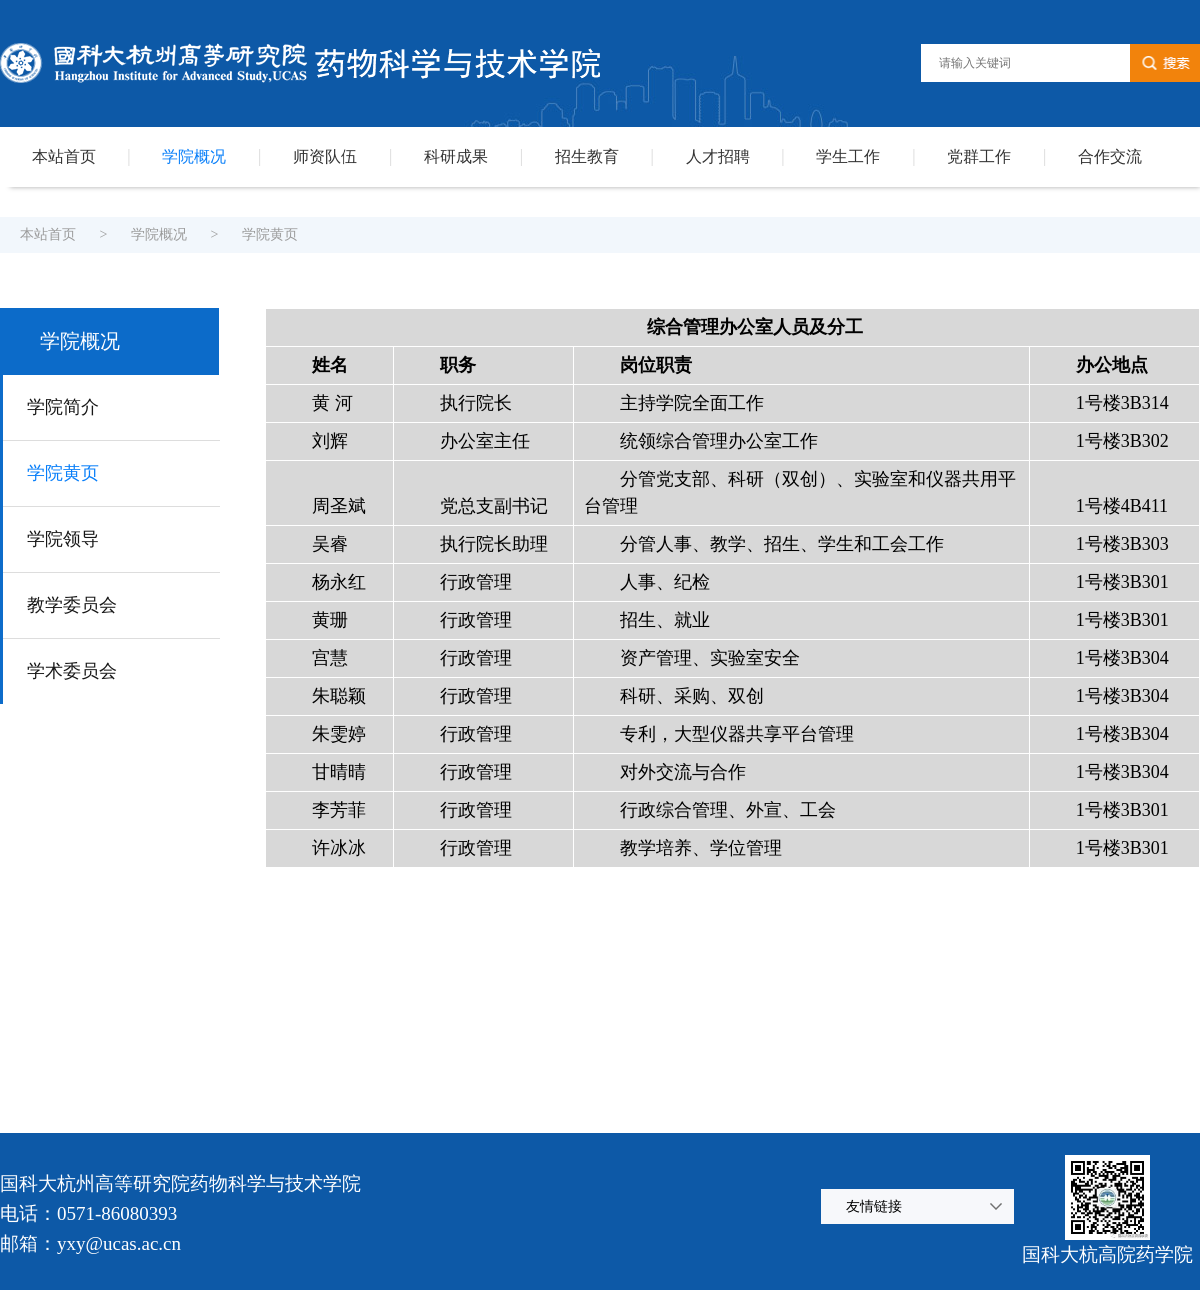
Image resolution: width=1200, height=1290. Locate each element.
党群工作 (979, 156)
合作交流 (1110, 156)
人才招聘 (718, 156)
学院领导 (63, 539)
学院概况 (194, 156)
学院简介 (63, 407)
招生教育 (587, 156)
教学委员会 (72, 605)
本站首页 (64, 156)
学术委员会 (72, 671)
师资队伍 (325, 156)
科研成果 (456, 156)
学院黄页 (270, 234)
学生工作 (848, 156)
